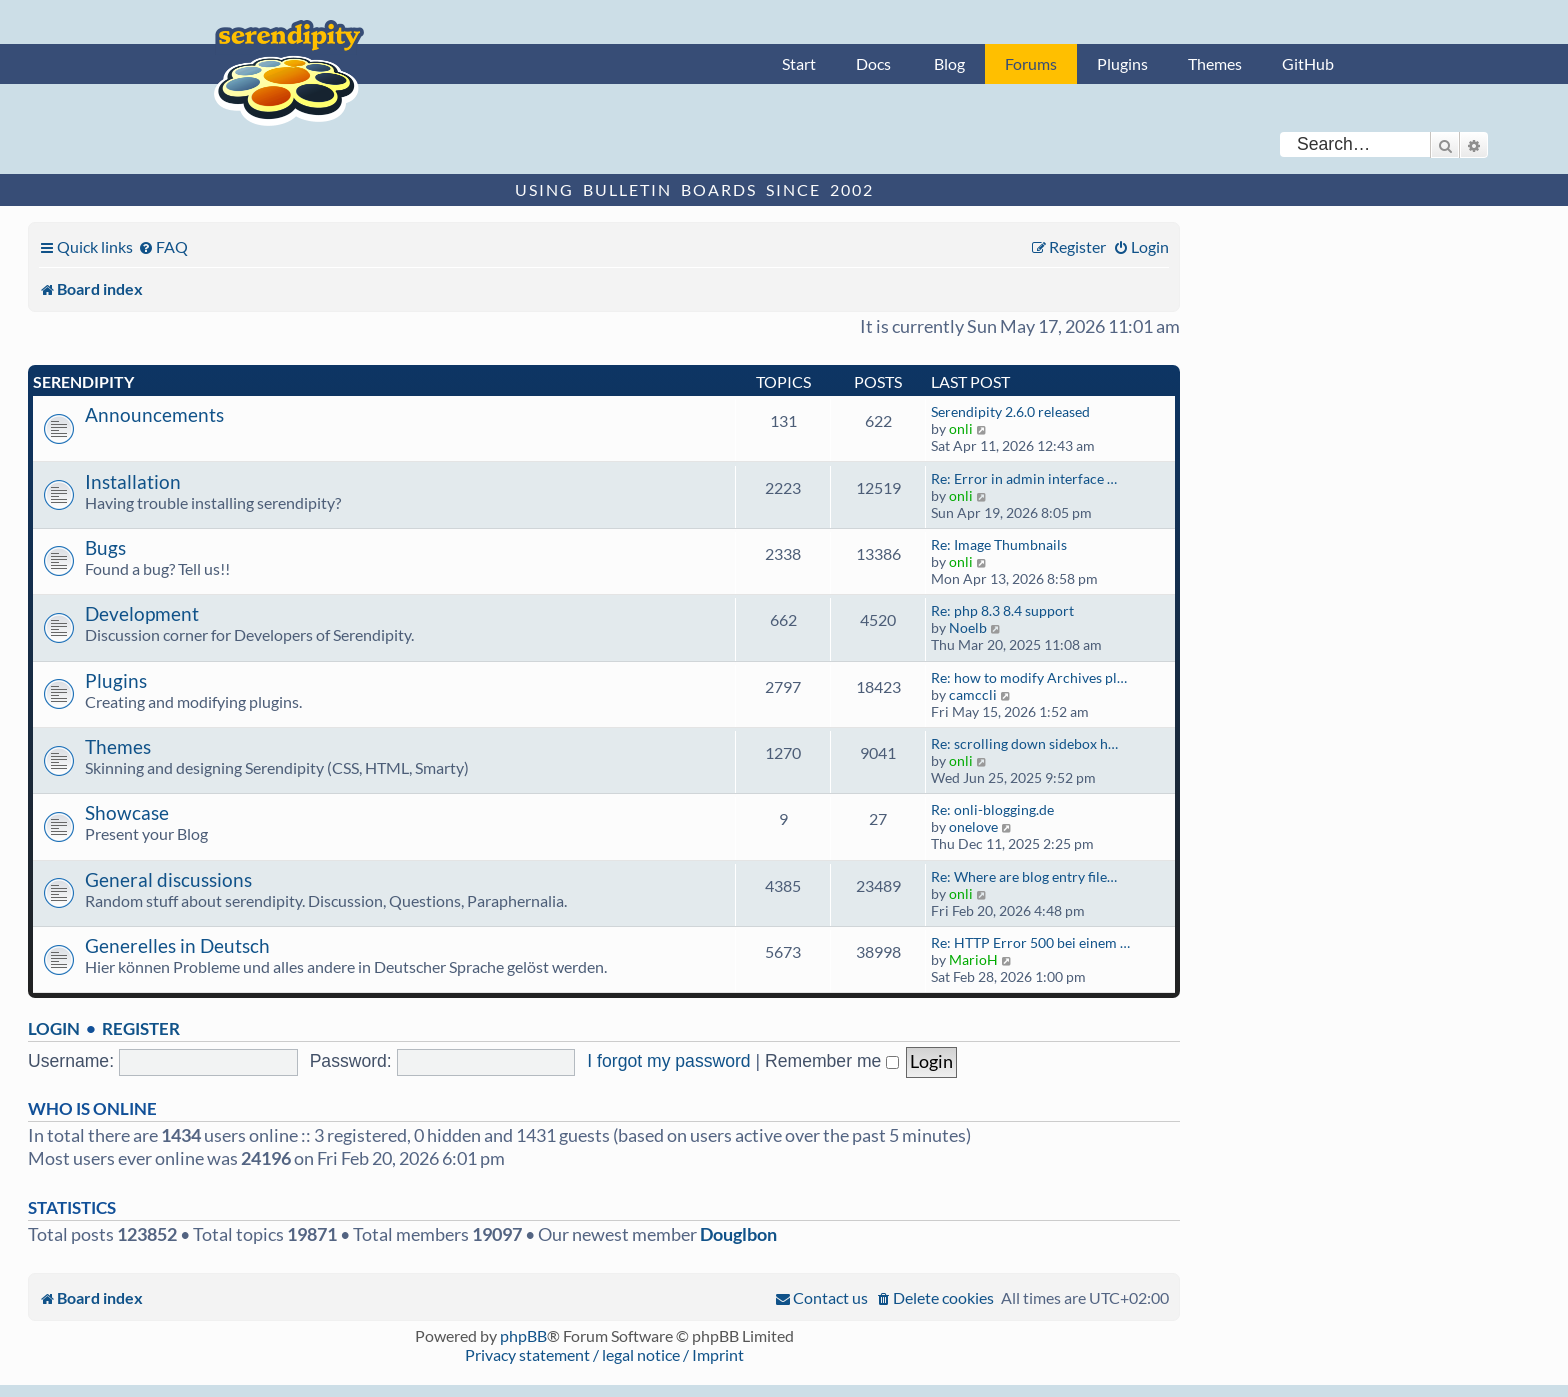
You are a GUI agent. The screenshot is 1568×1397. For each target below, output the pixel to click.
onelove (973, 826)
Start (799, 63)
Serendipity (83, 381)
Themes (1215, 63)
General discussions (168, 879)
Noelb (968, 627)
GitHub (1308, 63)
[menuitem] (163, 246)
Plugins (1122, 63)
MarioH (973, 959)
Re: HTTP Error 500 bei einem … (1030, 942)
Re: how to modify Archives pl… (1029, 677)
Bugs (105, 547)
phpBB (523, 1335)
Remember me (832, 1061)
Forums (1031, 63)
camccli (973, 694)
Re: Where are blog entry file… (1024, 876)
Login (54, 1028)
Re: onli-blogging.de (992, 809)
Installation (133, 481)
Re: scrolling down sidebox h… (1024, 743)
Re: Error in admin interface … (1024, 478)
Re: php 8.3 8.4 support (1002, 610)
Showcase (127, 812)
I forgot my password (668, 1061)
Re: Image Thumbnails (999, 544)
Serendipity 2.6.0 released (1010, 411)
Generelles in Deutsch (177, 945)
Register (141, 1028)
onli (961, 428)
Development (142, 613)
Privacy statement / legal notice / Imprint (604, 1354)
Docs (873, 63)
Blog (949, 63)
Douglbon (738, 1234)
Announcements (154, 414)
